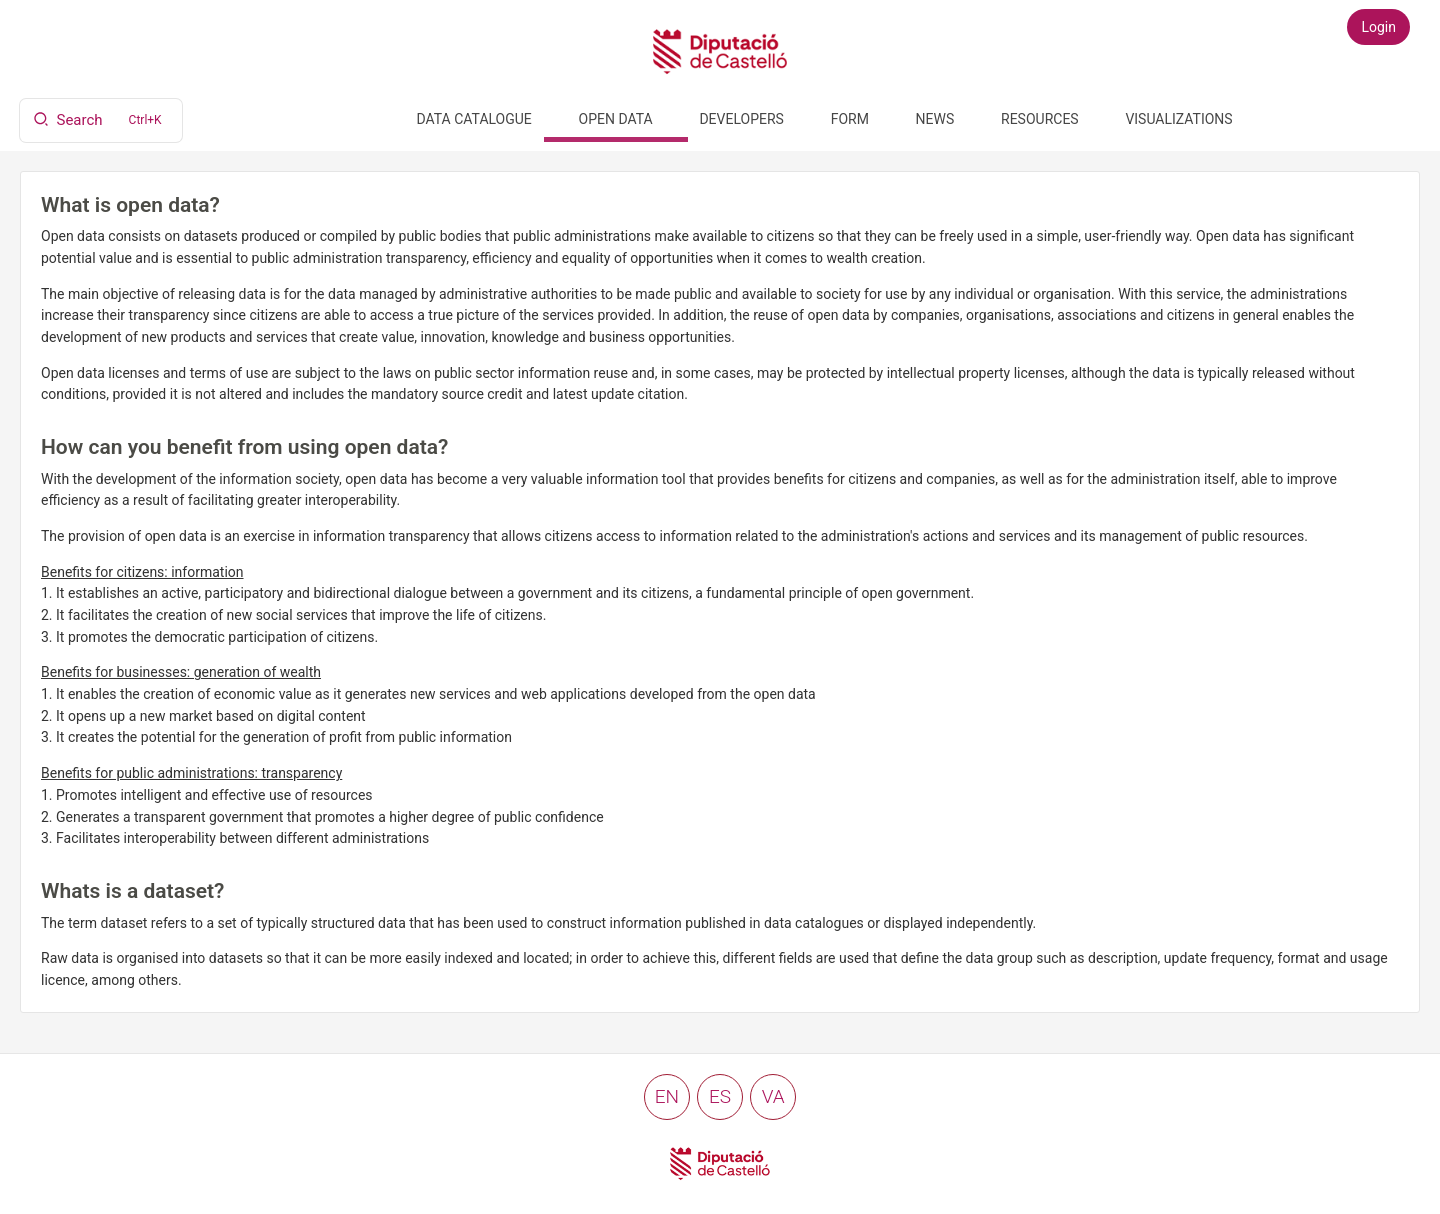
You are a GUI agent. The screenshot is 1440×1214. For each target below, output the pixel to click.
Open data (616, 119)
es (720, 1096)
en (667, 1096)
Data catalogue (474, 119)
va (773, 1096)
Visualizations (1178, 119)
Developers (741, 119)
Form (850, 119)
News (935, 119)
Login (1378, 27)
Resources (1040, 119)
